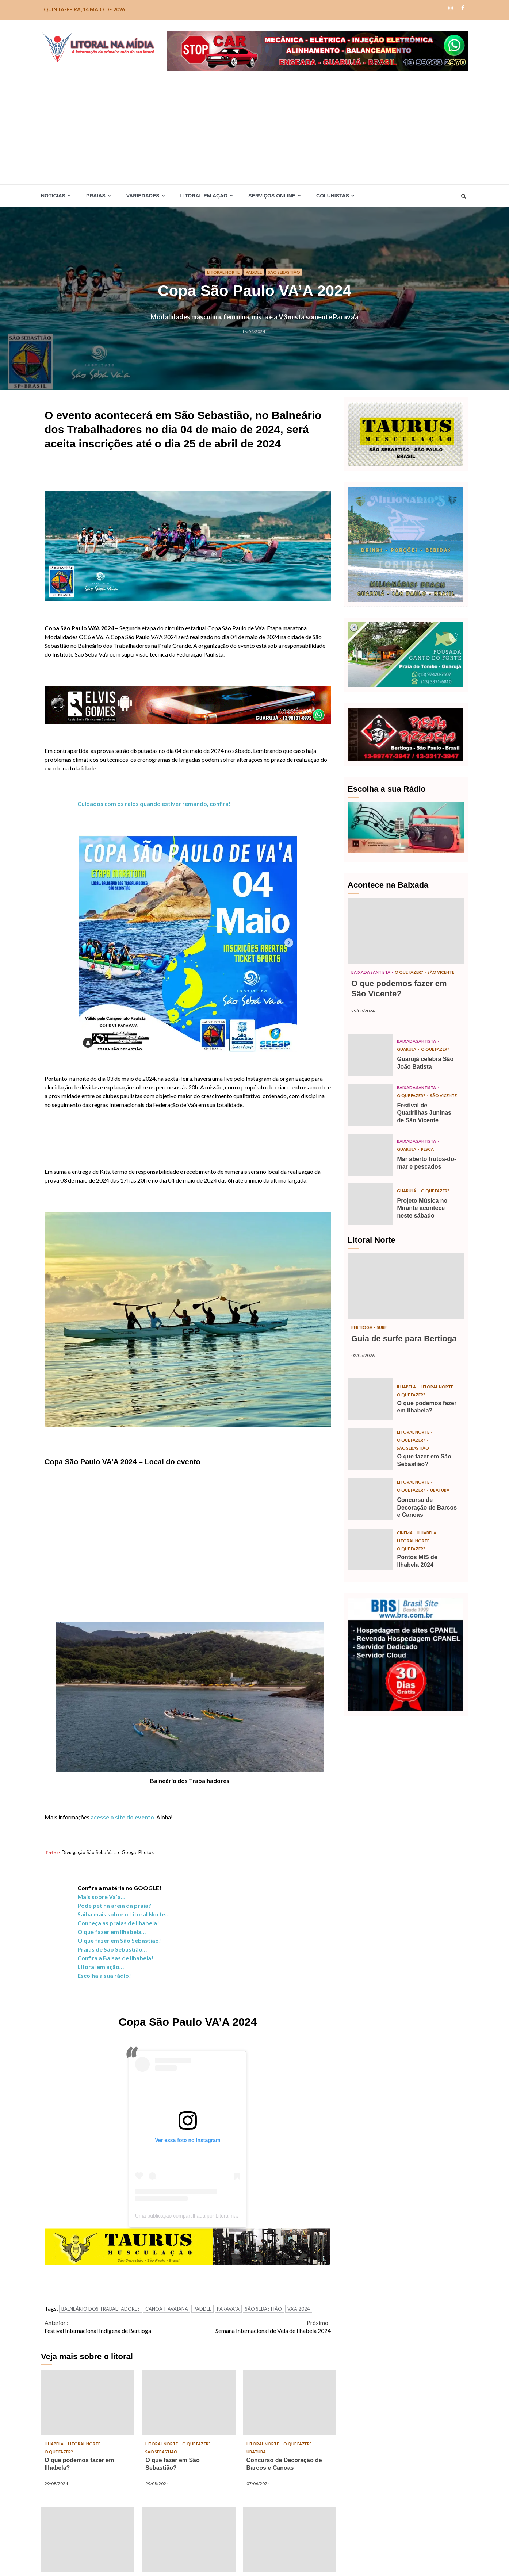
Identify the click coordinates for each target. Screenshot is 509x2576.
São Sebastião (286, 272)
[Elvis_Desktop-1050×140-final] (188, 704)
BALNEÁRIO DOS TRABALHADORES (100, 2309)
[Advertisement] (254, 126)
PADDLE (202, 2309)
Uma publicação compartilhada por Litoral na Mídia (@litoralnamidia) (213, 2216)
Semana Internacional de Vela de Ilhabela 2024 (259, 2326)
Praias (96, 196)
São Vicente (366, 981)
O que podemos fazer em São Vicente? (406, 931)
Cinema (406, 1550)
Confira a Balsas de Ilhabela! (115, 1957)
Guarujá (408, 1056)
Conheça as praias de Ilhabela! (118, 1922)
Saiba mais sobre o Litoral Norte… (123, 1914)
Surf (384, 1342)
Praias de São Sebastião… (112, 1949)
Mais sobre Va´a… (101, 1896)
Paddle (253, 272)
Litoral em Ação (204, 196)
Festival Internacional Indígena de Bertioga (116, 2326)
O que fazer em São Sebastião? (188, 2402)
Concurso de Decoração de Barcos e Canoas (289, 2402)
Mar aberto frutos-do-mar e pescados (370, 1169)
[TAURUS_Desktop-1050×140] (188, 2245)
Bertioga (363, 1342)
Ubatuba (257, 2452)
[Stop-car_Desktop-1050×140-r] (317, 50)
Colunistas (332, 196)
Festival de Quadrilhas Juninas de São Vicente (370, 1115)
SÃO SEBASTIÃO (263, 2309)
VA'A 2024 (298, 2309)
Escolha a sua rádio (103, 1975)
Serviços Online (271, 196)
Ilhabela (55, 2444)
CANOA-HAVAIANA (166, 2309)
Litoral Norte (221, 272)
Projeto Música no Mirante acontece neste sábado (370, 1218)
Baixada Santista (373, 972)
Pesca (430, 1164)
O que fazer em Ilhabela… (111, 1931)
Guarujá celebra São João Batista (370, 1062)
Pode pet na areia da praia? (114, 1905)
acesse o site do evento (122, 1817)
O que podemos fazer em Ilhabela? (87, 2402)
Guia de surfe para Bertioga (406, 1300)
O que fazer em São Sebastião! (119, 1940)
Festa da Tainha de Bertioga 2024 (188, 2539)
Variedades (143, 196)
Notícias (53, 196)
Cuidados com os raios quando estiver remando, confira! (154, 803)
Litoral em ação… (100, 1966)
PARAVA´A (228, 2309)
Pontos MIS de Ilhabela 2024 (87, 2539)
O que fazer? (60, 2452)
